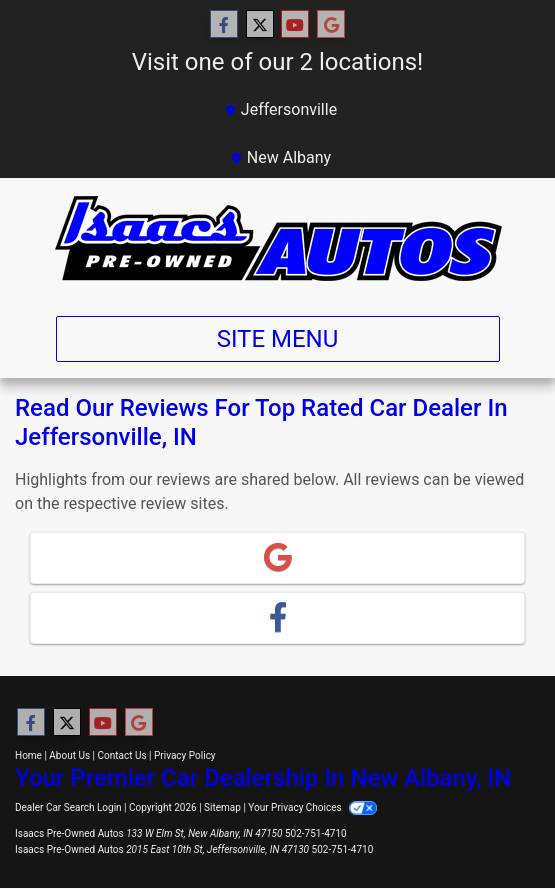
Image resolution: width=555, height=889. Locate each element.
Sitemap (222, 807)
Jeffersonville (281, 109)
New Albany (281, 157)
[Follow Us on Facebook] (224, 25)
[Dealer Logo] (278, 239)
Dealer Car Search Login (68, 807)
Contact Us (122, 755)
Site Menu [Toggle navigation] (278, 339)
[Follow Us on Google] (331, 25)
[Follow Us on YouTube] (295, 25)
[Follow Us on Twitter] (260, 25)
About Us (69, 755)
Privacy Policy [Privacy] (185, 755)
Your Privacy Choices (312, 807)
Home (28, 755)
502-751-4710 (316, 833)
